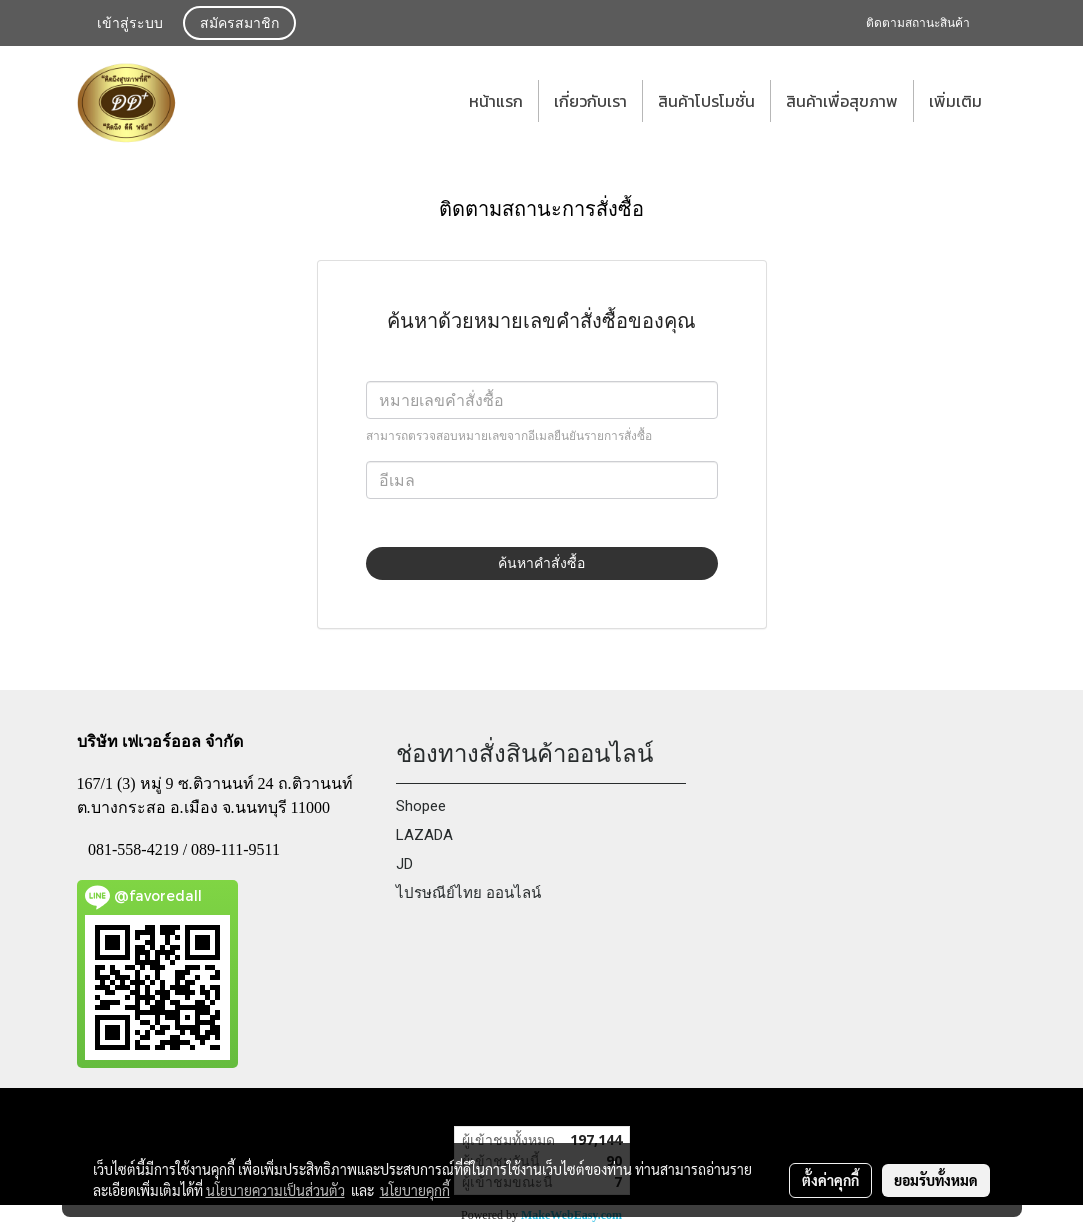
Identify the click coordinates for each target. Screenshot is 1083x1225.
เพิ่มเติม (955, 101)
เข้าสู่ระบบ (130, 24)
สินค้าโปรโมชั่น (706, 101)
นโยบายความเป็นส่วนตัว (275, 1190)
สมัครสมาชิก (239, 24)
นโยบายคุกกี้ (415, 1190)
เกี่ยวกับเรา (590, 101)
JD (404, 864)
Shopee (421, 806)
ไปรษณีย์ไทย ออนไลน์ (468, 893)
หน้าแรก (496, 101)
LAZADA (424, 835)
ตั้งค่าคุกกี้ (830, 1180)
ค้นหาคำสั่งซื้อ (541, 563)
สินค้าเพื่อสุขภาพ (842, 101)
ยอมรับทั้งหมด (936, 1180)
